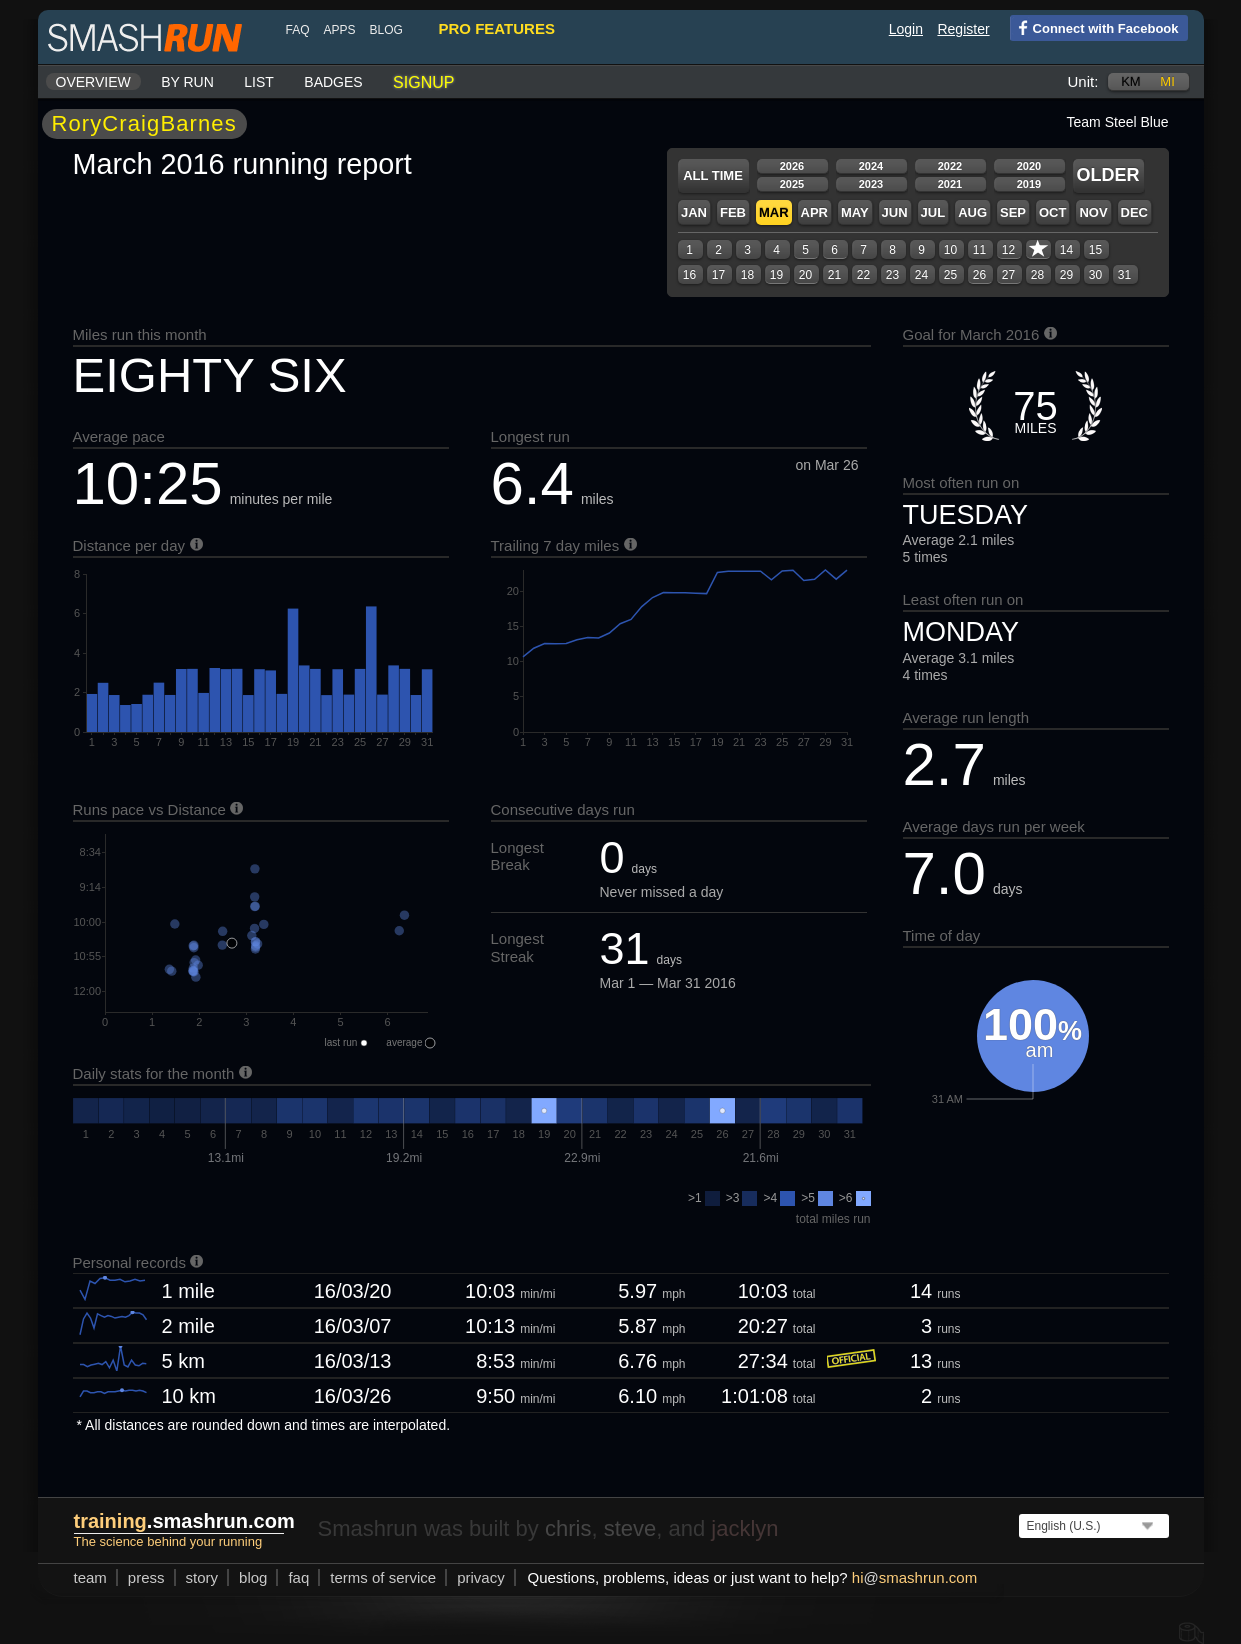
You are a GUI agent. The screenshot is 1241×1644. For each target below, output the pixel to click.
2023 (871, 184)
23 (892, 275)
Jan (694, 212)
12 (1008, 250)
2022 (950, 166)
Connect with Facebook (1094, 27)
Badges (333, 82)
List (259, 82)
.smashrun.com (184, 1521)
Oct (1052, 212)
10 (950, 250)
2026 (792, 166)
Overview (93, 82)
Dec (1134, 212)
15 (1095, 250)
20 (805, 275)
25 (950, 275)
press (146, 1577)
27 (1008, 275)
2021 (950, 184)
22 (863, 275)
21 (834, 275)
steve (630, 1528)
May (855, 212)
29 (1066, 275)
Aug (972, 212)
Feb (733, 212)
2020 (1029, 166)
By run (187, 82)
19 (776, 275)
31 (1124, 275)
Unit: (1083, 81)
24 (921, 275)
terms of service (383, 1577)
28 (1037, 275)
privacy (481, 1577)
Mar (774, 212)
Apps (340, 30)
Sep (1013, 212)
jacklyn (744, 1528)
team (90, 1577)
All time (713, 175)
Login (906, 29)
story (202, 1577)
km (1131, 81)
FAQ (298, 30)
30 (1095, 275)
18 (747, 275)
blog (386, 30)
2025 (792, 184)
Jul (933, 212)
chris (568, 1528)
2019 (1029, 184)
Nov (1093, 212)
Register (963, 29)
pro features (497, 28)
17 (718, 275)
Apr (814, 212)
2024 (871, 166)
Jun (895, 212)
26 (979, 275)
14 (1066, 250)
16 (689, 275)
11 (979, 250)
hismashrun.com (914, 1577)
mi (1167, 81)
